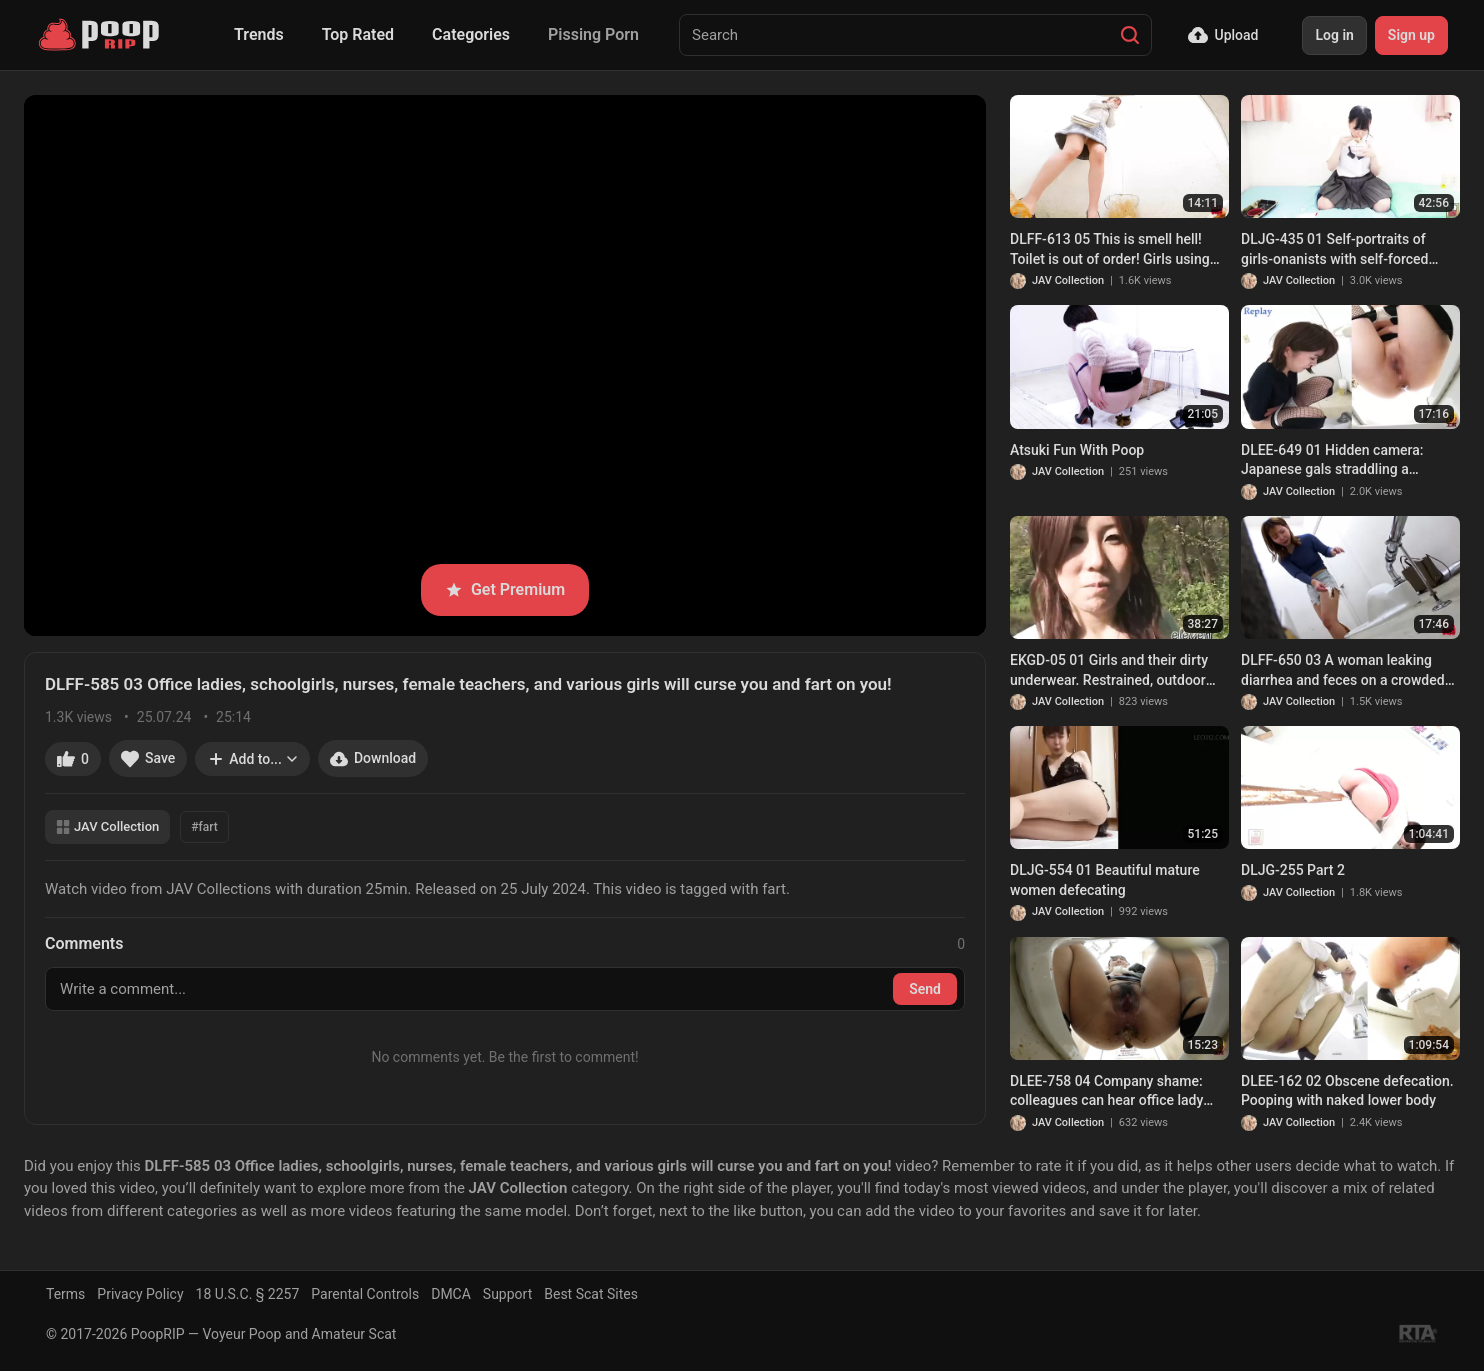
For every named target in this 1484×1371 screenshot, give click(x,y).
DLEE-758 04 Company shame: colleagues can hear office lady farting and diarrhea (1106, 1092)
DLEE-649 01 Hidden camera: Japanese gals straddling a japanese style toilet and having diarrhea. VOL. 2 (1339, 461)
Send (925, 989)
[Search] (1130, 35)
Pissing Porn (593, 34)
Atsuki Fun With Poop (1077, 450)
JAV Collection (107, 826)
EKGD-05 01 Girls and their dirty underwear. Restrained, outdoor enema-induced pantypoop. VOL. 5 (1118, 671)
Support (507, 1294)
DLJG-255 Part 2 (1293, 870)
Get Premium (505, 589)
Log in (1334, 35)
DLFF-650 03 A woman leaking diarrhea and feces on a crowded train (1343, 671)
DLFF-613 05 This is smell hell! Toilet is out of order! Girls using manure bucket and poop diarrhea (1115, 250)
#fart (204, 827)
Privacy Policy (140, 1294)
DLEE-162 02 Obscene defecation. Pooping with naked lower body (1347, 1091)
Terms (65, 1294)
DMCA (451, 1294)
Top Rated (358, 34)
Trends (259, 34)
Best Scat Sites (591, 1294)
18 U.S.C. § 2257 (248, 1294)
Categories (471, 34)
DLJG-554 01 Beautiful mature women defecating (1105, 880)
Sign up (1411, 35)
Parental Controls (365, 1294)
